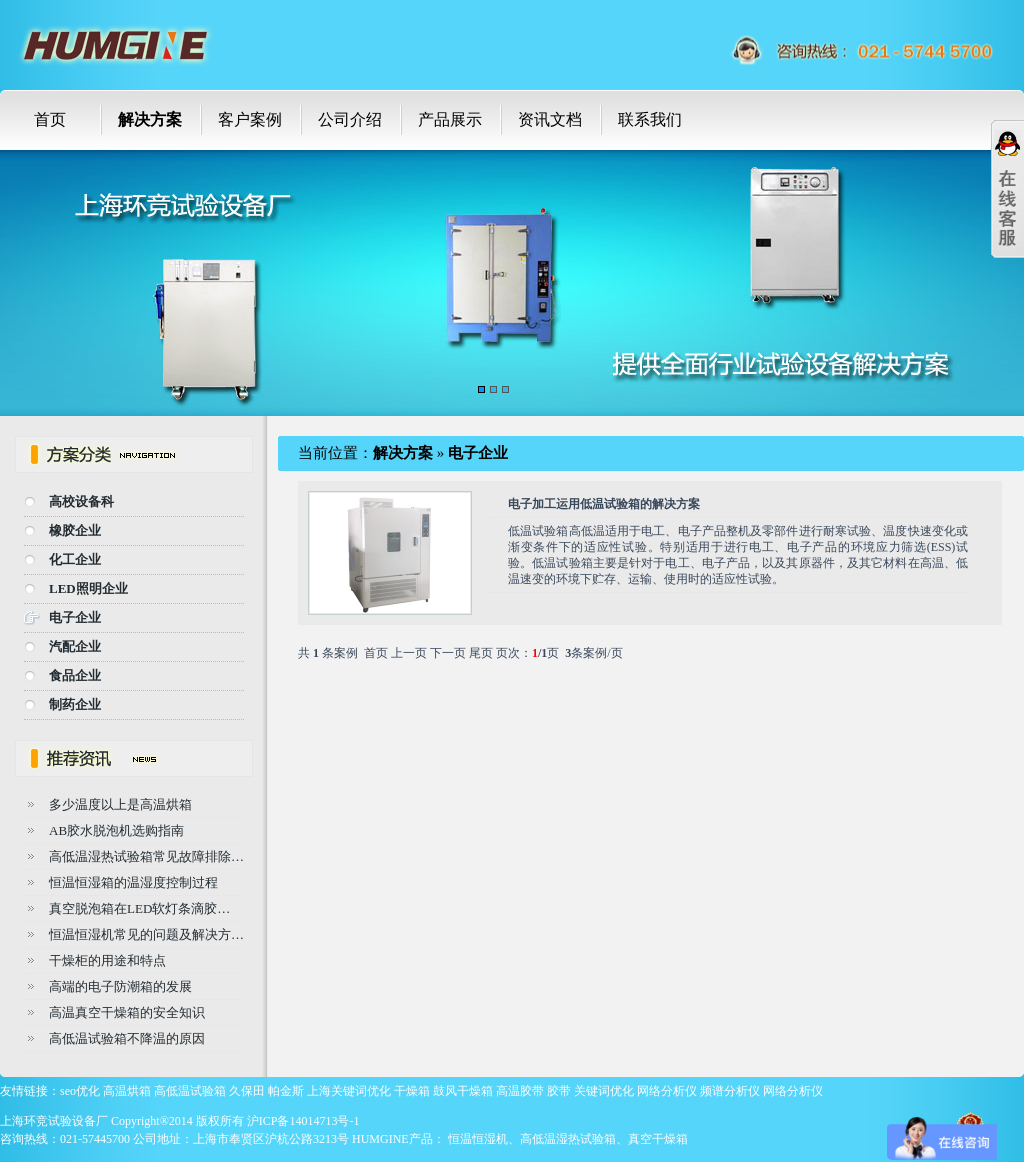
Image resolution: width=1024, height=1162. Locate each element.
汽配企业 (75, 646)
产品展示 (450, 119)
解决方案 (150, 119)
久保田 (247, 1091)
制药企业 (75, 704)
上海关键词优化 (349, 1091)
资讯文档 (550, 119)
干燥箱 (412, 1091)
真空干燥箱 (658, 1139)
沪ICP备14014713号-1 (303, 1121)
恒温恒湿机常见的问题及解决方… (146, 934)
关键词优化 (604, 1091)
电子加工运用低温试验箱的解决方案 (604, 504)
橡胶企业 (75, 530)
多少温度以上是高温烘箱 (120, 804)
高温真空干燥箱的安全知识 (127, 1012)
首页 (50, 119)
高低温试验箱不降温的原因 (127, 1038)
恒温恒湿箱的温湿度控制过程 (133, 882)
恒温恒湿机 (478, 1139)
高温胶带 (520, 1091)
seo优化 (80, 1091)
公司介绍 (350, 119)
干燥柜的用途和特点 (107, 960)
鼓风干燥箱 (463, 1091)
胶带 (559, 1091)
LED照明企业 (88, 588)
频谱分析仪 (730, 1091)
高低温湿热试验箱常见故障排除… (146, 856)
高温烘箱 (127, 1091)
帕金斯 (286, 1091)
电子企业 (75, 617)
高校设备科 (81, 501)
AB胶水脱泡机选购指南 (116, 830)
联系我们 (650, 119)
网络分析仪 (667, 1091)
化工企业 (75, 559)
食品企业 (75, 675)
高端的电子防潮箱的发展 (120, 986)
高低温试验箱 (190, 1091)
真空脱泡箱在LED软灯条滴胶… (139, 908)
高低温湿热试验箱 (568, 1139)
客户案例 (250, 119)
